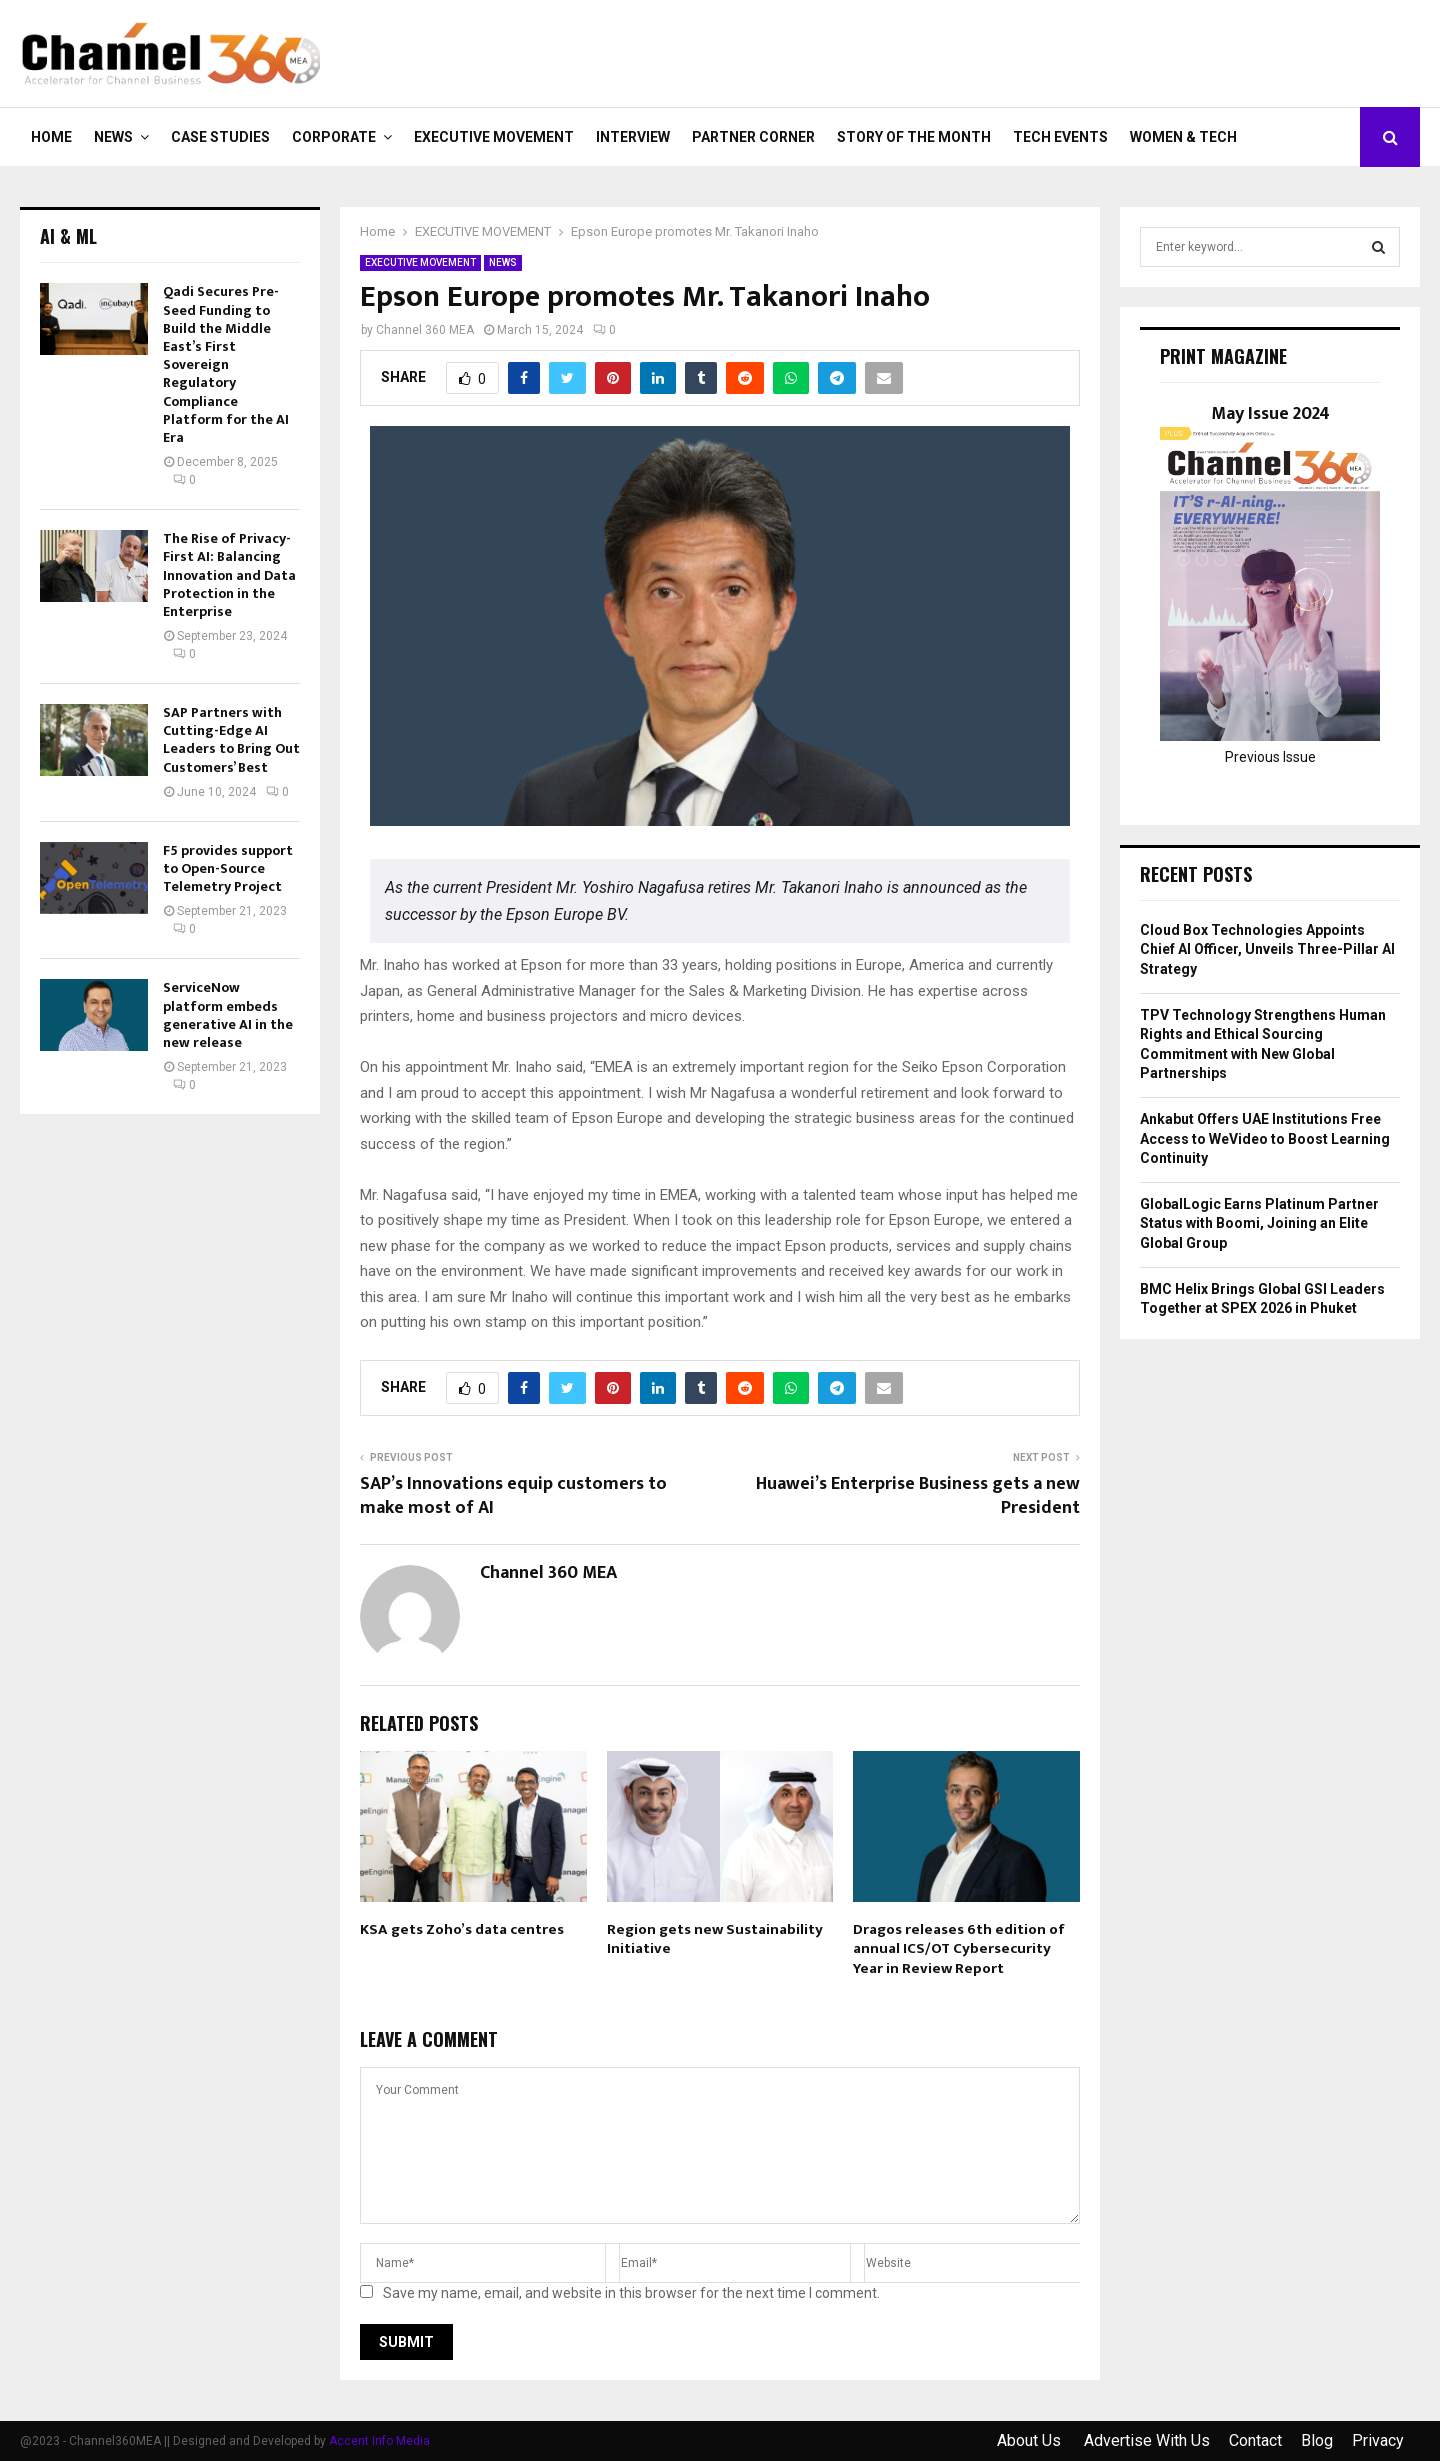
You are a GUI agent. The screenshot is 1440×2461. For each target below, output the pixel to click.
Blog (1317, 2440)
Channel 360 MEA (425, 330)
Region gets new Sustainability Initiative (715, 1939)
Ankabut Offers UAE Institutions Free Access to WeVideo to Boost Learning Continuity (1265, 1138)
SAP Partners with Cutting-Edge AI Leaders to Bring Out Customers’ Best (231, 740)
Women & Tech (1183, 137)
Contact (1255, 2440)
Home (51, 137)
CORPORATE (334, 137)
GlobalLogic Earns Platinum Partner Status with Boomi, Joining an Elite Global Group (1259, 1223)
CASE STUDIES (220, 137)
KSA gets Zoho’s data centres (462, 1929)
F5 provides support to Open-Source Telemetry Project (228, 868)
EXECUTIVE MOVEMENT (494, 137)
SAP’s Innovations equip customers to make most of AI (513, 1496)
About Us (1031, 2440)
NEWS (113, 137)
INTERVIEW (633, 137)
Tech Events (1060, 137)
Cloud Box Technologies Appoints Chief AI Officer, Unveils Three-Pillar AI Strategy (1267, 949)
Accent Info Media (379, 2441)
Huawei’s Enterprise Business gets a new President (918, 1496)
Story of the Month (914, 137)
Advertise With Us (1147, 2440)
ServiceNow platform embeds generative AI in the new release (228, 1015)
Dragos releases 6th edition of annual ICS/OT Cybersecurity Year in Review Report (959, 1949)
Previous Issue (1270, 757)
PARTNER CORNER (753, 137)
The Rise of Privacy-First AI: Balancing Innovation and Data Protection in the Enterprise (229, 575)
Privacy (1378, 2440)
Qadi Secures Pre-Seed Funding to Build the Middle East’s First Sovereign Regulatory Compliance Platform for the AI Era (226, 364)
